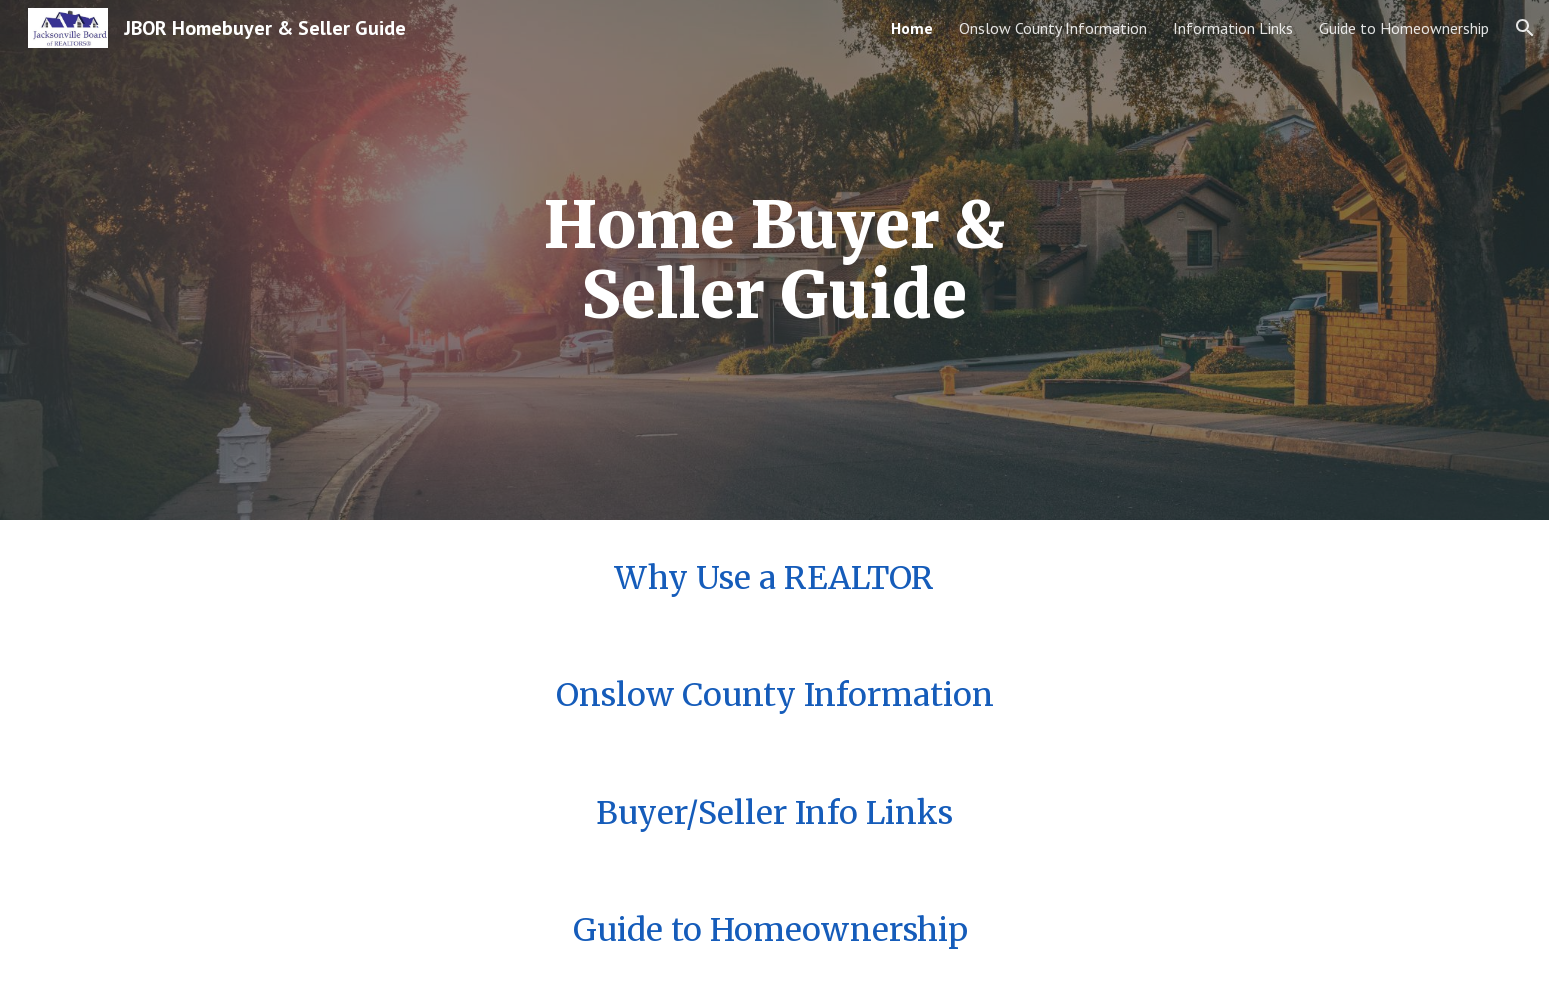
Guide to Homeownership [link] (1404, 28)
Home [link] (912, 28)
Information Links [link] (1233, 28)
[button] (1525, 28)
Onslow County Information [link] (1053, 28)
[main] (774, 260)
